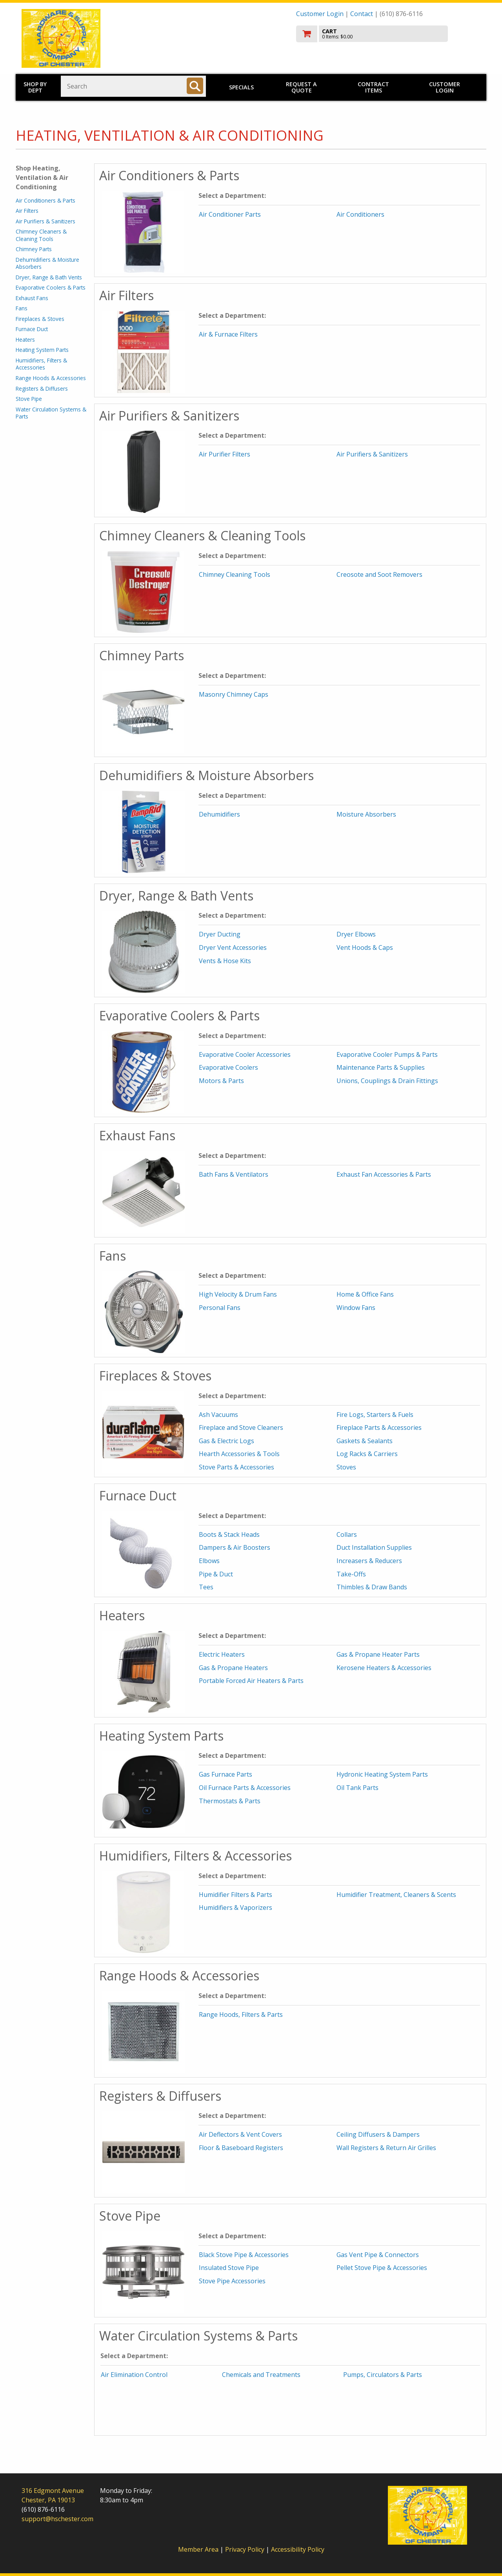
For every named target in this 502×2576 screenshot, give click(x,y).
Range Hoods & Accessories (51, 378)
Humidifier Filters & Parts (235, 1894)
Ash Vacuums (218, 1414)
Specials (241, 87)
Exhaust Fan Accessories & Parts (383, 1174)
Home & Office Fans (365, 1294)
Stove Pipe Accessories (232, 2281)
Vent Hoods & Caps (364, 947)
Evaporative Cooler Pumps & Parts (387, 1054)
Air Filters (27, 210)
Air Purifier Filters (224, 454)
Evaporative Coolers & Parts (50, 287)
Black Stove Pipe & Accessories (244, 2254)
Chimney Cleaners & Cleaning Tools (41, 235)
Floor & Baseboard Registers (241, 2147)
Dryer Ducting (219, 934)
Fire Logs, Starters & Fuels (374, 1414)
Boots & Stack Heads (229, 1534)
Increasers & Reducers (369, 1560)
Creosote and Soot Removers (379, 574)
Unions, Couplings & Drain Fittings (387, 1080)
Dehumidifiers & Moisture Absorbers (47, 263)
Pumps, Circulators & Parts (382, 2374)
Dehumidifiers (219, 814)
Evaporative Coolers (228, 1067)
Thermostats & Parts (229, 1801)
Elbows (209, 1560)
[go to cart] (388, 33)
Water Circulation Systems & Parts (51, 413)
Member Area (198, 2549)
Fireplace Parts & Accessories (379, 1427)
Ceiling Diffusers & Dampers (378, 2134)
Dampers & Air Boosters (234, 1547)
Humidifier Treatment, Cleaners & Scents (396, 1894)
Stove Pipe (29, 398)
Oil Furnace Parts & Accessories (245, 1787)
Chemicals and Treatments (261, 2374)
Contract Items (373, 87)
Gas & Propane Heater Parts (378, 1654)
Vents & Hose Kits (225, 960)
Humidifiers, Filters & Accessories (41, 364)
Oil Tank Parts (357, 1787)
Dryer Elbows (356, 934)
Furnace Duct (32, 329)
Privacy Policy (245, 2549)
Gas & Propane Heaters (233, 1667)
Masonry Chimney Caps (233, 694)
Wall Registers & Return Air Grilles (386, 2147)
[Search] (195, 86)
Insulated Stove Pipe (229, 2267)
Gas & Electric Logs (226, 1441)
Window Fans (355, 1307)
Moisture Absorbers (366, 814)
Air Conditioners (360, 214)
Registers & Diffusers (42, 388)
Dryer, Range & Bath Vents (49, 277)
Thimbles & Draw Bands (371, 1587)
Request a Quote (301, 87)
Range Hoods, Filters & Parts (241, 2014)
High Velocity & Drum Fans (238, 1294)
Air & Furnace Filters (228, 334)
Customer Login (320, 13)
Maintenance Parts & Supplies (380, 1067)
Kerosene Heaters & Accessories (383, 1667)
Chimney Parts (34, 249)
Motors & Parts (221, 1080)
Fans (21, 308)
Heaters (25, 339)
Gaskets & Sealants (364, 1441)
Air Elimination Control (134, 2374)
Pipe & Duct (216, 1574)
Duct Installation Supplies (374, 1547)
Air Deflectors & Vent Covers (240, 2134)
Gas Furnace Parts (225, 1774)
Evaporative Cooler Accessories (245, 1054)
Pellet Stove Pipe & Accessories (381, 2267)
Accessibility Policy (297, 2549)
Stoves (346, 1467)
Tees (206, 1587)
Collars (346, 1534)
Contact (361, 13)
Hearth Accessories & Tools (239, 1453)
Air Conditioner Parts (230, 214)
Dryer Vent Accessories (233, 947)
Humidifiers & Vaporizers (235, 1907)
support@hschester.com (57, 2518)
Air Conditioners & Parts (45, 200)
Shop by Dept (35, 87)
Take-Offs (351, 1574)
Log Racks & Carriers (367, 1453)
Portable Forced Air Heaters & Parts (251, 1680)
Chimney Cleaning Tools (234, 574)
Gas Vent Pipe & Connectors (377, 2254)
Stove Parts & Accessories (236, 1467)
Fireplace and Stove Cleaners (241, 1427)
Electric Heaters (222, 1654)
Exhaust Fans (32, 298)
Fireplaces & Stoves (40, 318)
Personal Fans (219, 1307)
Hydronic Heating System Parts (382, 1774)
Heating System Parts (42, 349)
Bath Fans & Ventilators (233, 1174)
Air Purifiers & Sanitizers (45, 221)
